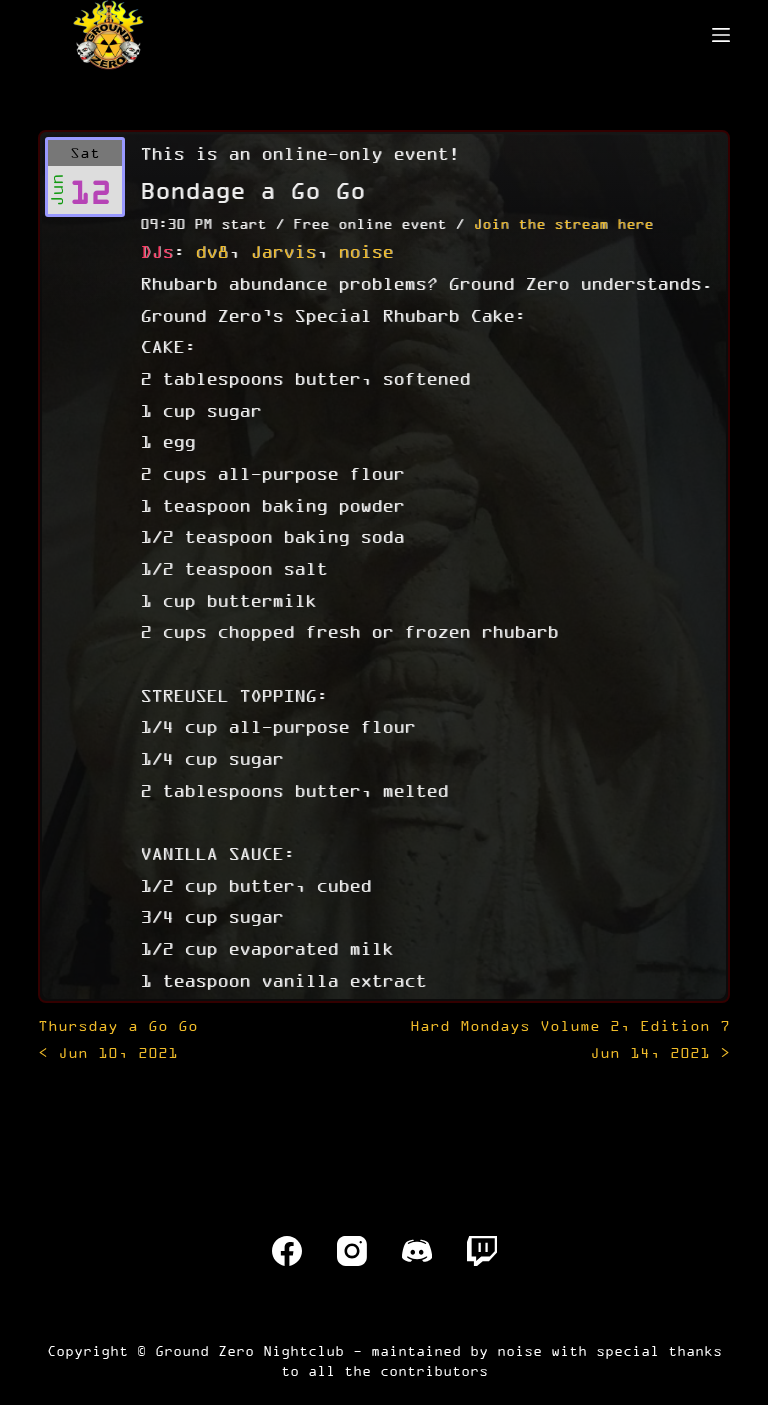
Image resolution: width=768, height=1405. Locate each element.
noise (365, 251)
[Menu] (721, 35)
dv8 (211, 251)
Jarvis (283, 251)
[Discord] (417, 1251)
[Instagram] (352, 1251)
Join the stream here (563, 223)
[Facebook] (287, 1251)
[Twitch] (482, 1251)
